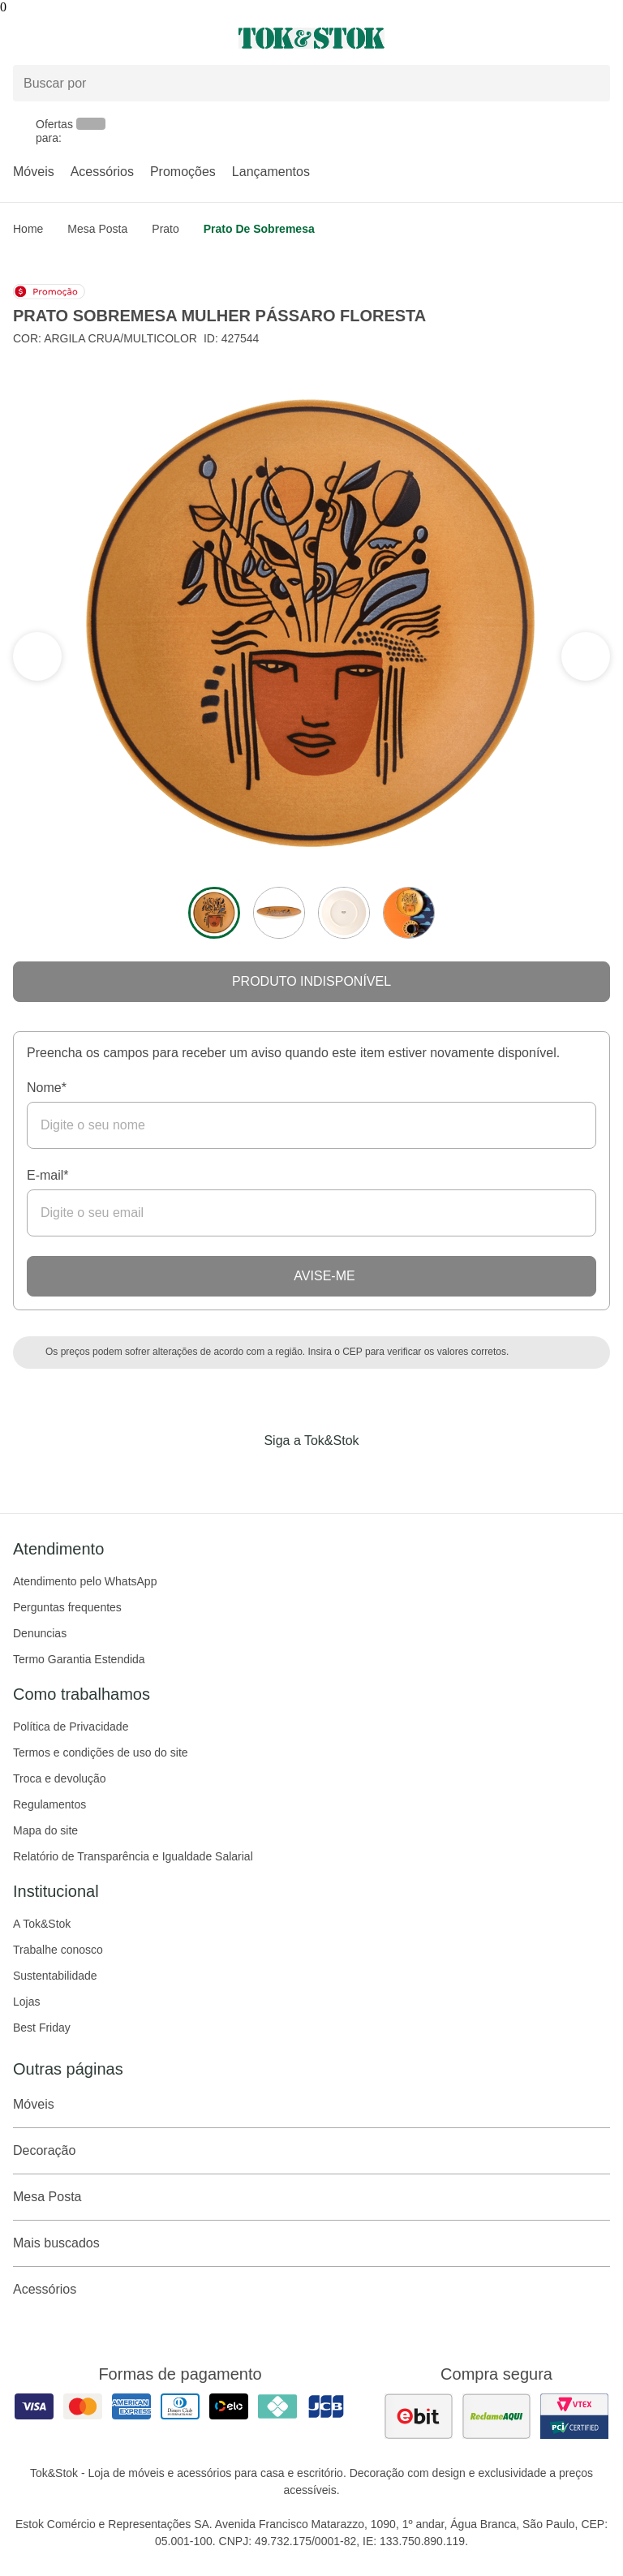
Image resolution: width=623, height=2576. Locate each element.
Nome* (47, 1087)
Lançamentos (271, 171)
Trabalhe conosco (58, 1949)
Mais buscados (311, 2243)
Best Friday (42, 2027)
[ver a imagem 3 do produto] (344, 913)
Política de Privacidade (70, 1726)
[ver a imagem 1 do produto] (214, 913)
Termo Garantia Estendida (79, 1659)
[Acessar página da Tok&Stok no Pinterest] (334, 1474)
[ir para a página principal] (311, 38)
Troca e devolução (59, 1778)
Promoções (183, 171)
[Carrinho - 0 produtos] (600, 38)
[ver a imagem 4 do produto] (409, 913)
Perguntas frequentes (67, 1607)
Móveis (33, 171)
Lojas (26, 2001)
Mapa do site (45, 1830)
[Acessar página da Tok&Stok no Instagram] (289, 1474)
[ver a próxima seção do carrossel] (37, 656)
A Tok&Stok (42, 1923)
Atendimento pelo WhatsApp (85, 1581)
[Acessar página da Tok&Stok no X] (380, 1474)
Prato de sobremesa (259, 228)
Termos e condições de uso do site (100, 1752)
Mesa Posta (97, 228)
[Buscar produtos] (311, 83)
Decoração (311, 2151)
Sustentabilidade (55, 1975)
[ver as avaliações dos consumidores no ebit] (419, 2416)
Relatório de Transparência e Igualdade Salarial (133, 1856)
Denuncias (40, 1633)
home (28, 228)
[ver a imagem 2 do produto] (279, 913)
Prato (165, 228)
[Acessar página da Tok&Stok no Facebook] (243, 1474)
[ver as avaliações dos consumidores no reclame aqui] (496, 2416)
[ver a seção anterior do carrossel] (585, 656)
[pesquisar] (590, 82)
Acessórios (102, 171)
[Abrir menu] (104, 38)
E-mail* (48, 1175)
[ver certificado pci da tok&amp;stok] (574, 2416)
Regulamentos (49, 1804)
